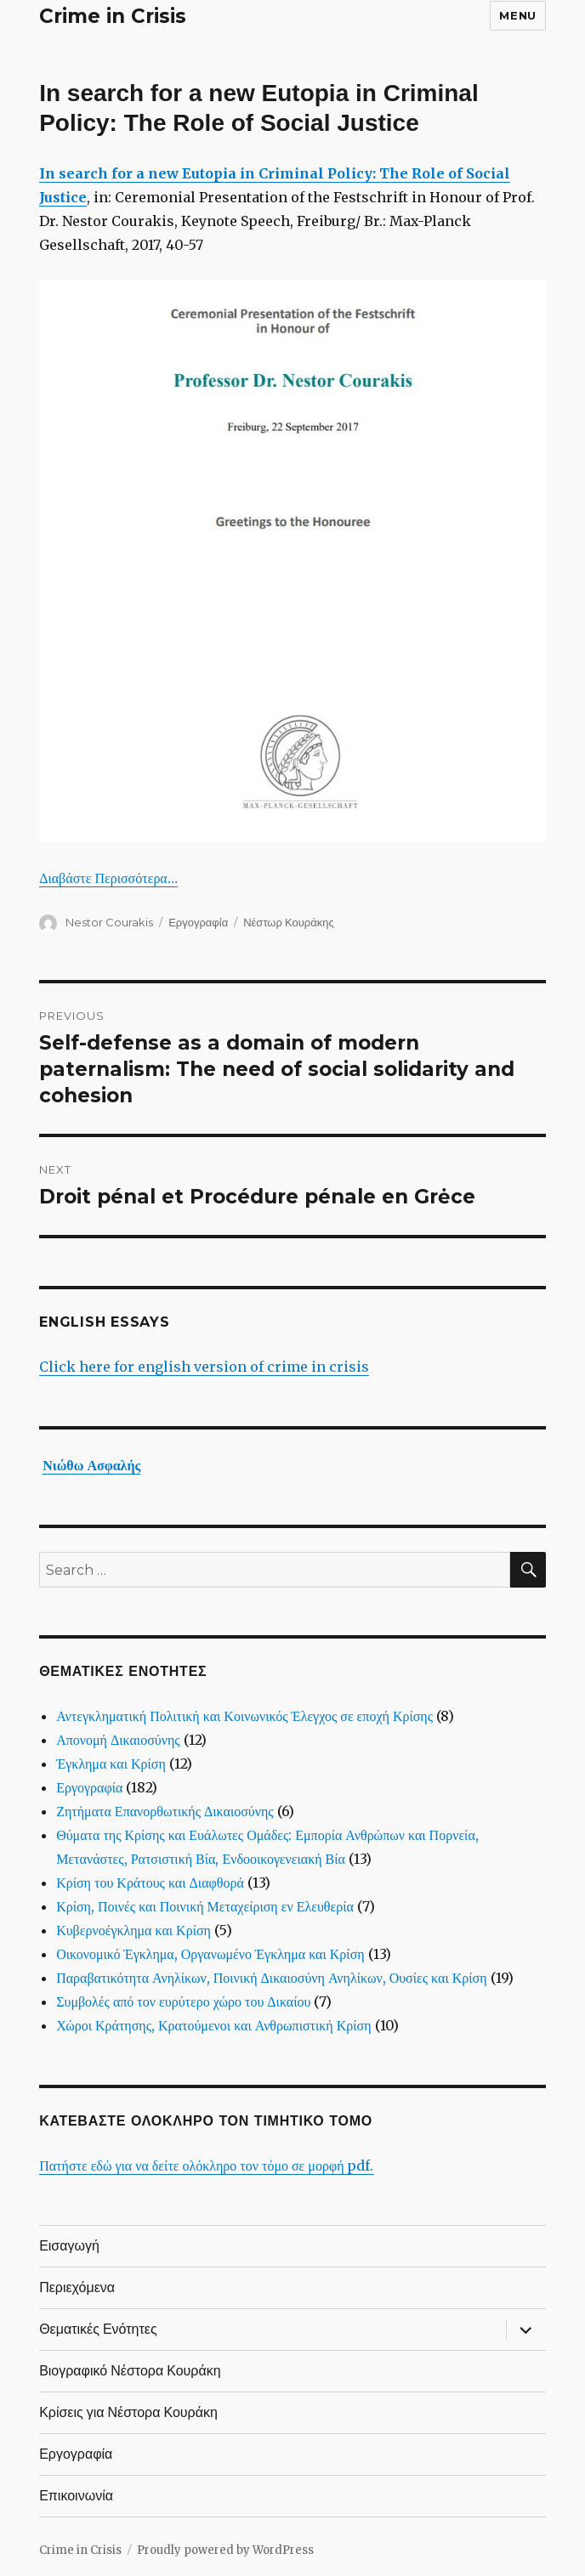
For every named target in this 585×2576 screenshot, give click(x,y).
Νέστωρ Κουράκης (288, 922)
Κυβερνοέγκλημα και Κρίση (133, 1930)
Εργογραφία (198, 922)
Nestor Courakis (109, 922)
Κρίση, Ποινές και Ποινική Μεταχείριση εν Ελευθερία (205, 1906)
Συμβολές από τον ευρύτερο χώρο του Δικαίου (183, 2001)
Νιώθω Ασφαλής (91, 1465)
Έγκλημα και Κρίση (111, 1763)
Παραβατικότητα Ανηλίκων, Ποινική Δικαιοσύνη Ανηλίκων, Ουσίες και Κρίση (271, 1977)
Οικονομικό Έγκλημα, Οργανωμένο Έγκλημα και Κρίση (210, 1953)
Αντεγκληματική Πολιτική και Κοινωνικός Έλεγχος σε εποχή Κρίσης (244, 1715)
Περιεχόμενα (77, 2287)
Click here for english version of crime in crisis (204, 1366)
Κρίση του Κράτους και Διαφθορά (150, 1882)
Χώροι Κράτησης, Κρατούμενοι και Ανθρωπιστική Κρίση (213, 2025)
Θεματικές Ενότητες (98, 2329)
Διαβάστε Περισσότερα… (108, 877)
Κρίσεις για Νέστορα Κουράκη (128, 2412)
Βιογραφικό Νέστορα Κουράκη (129, 2371)
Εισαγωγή (69, 2246)
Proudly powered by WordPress (225, 2550)
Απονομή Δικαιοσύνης (118, 1739)
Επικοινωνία (76, 2496)
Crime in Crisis (112, 16)
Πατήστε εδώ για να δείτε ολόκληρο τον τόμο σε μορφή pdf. (206, 2165)
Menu (517, 15)
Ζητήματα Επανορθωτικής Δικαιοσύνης (165, 1811)
